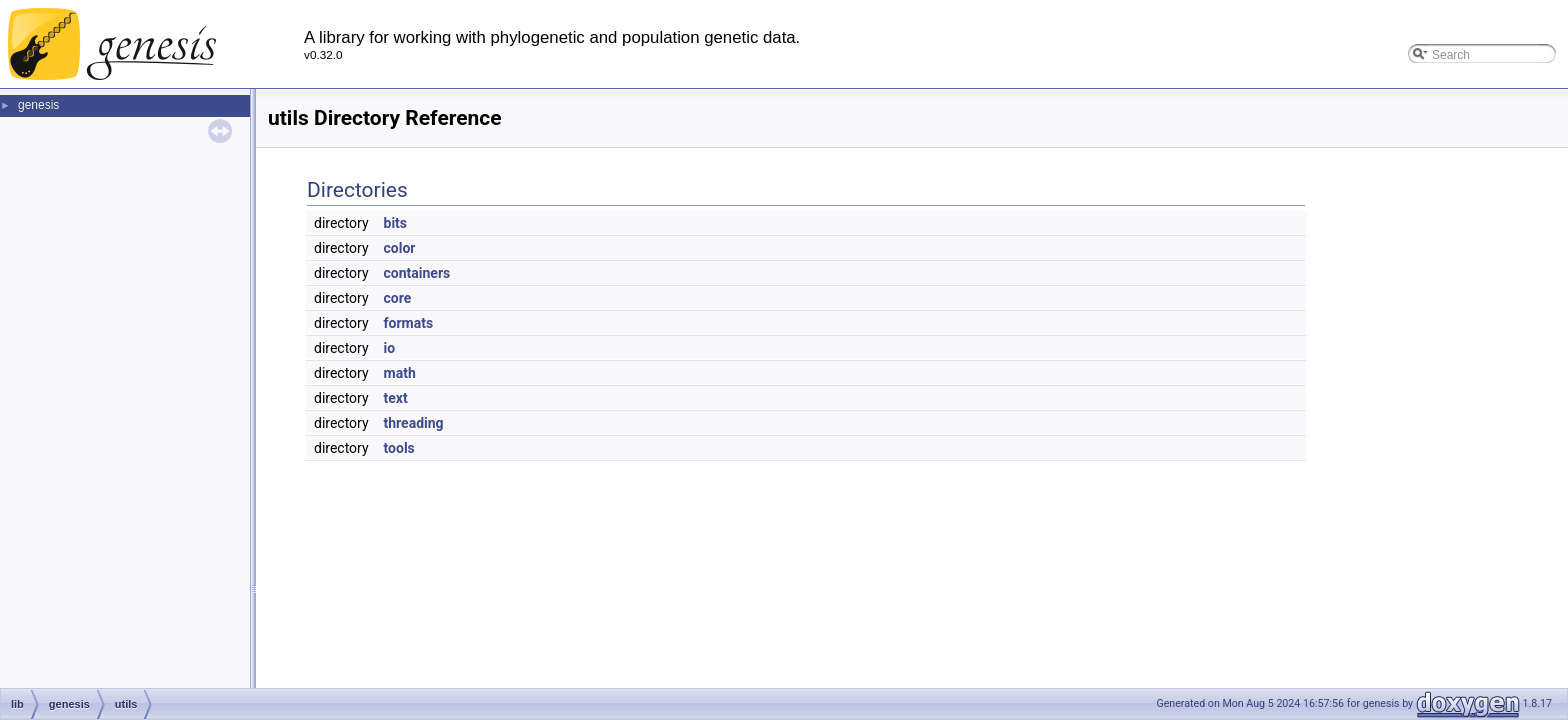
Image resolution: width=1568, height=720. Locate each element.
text (396, 398)
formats (409, 323)
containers (417, 273)
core (398, 298)
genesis (38, 105)
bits (396, 223)
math (400, 373)
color (400, 248)
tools (399, 448)
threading (414, 423)
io (390, 348)
